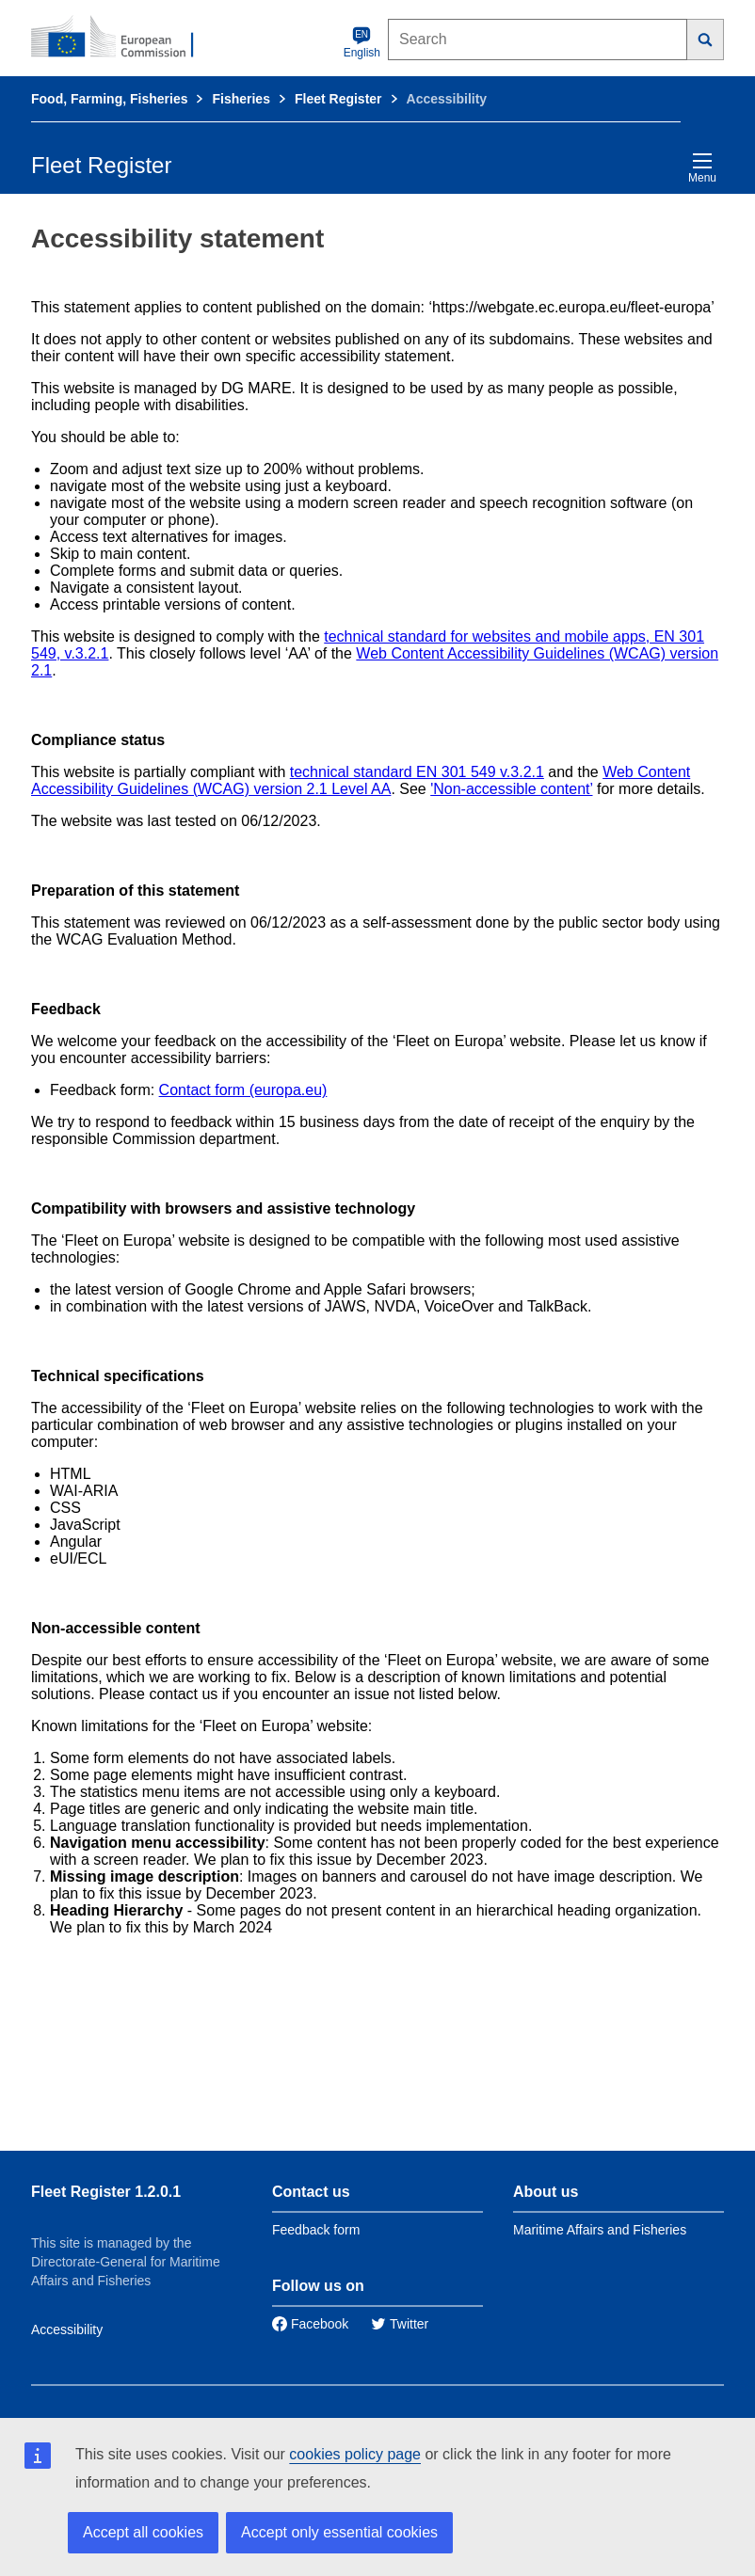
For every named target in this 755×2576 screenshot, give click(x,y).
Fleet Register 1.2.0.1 (106, 2192)
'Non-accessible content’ (511, 789)
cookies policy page (355, 2454)
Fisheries (240, 98)
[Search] (705, 39)
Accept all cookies (143, 2532)
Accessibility (67, 2329)
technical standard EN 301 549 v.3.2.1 (417, 772)
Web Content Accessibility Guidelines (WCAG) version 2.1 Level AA (360, 780)
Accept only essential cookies (339, 2532)
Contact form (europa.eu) (243, 1090)
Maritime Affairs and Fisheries (599, 2229)
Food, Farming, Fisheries (109, 98)
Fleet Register (338, 98)
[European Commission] (122, 37)
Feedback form (316, 2229)
